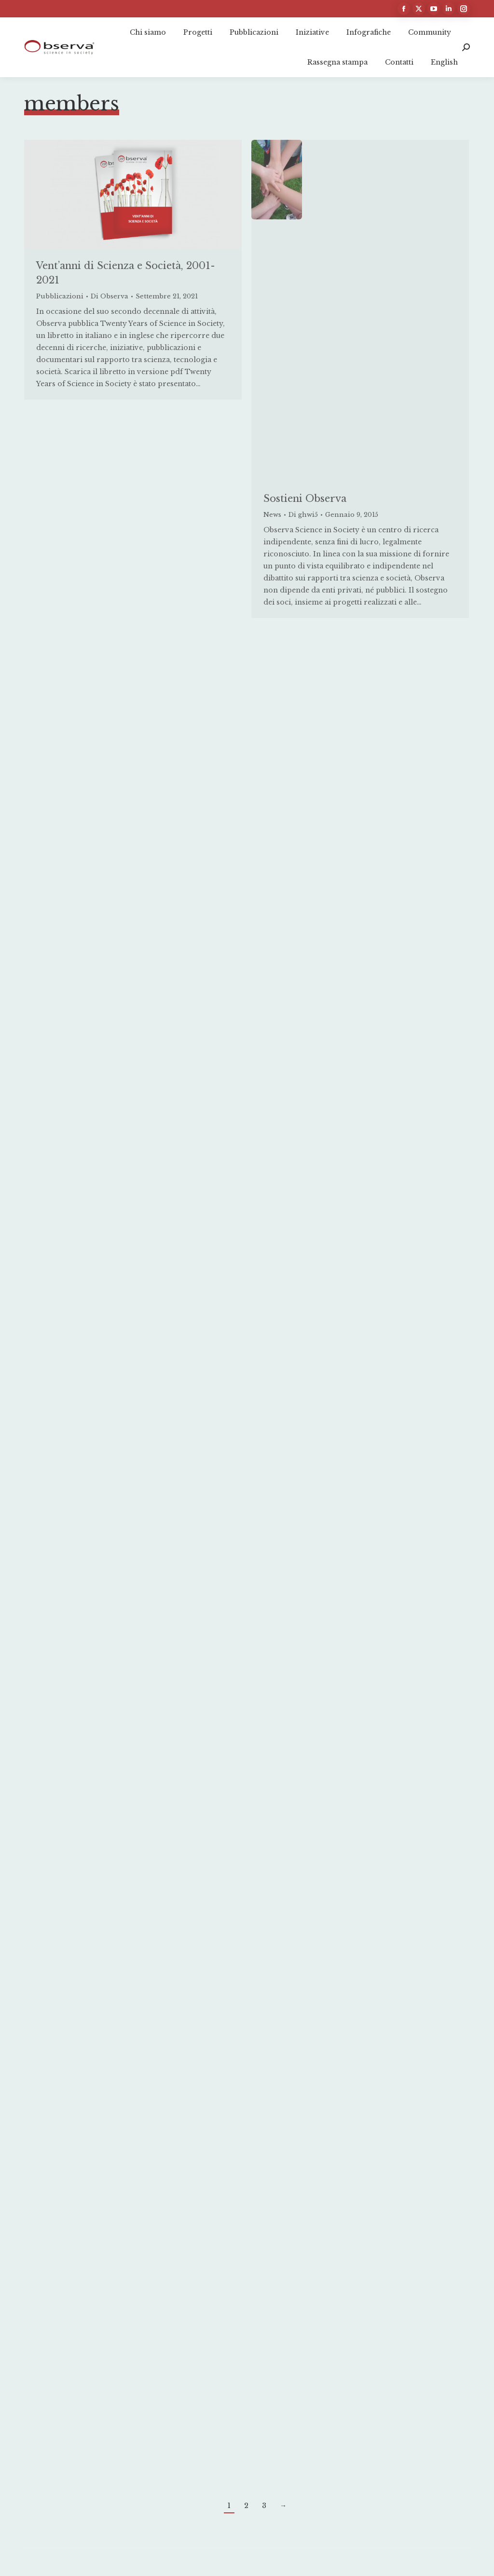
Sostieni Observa (304, 498)
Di (109, 296)
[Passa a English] (444, 62)
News (272, 515)
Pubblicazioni (59, 296)
